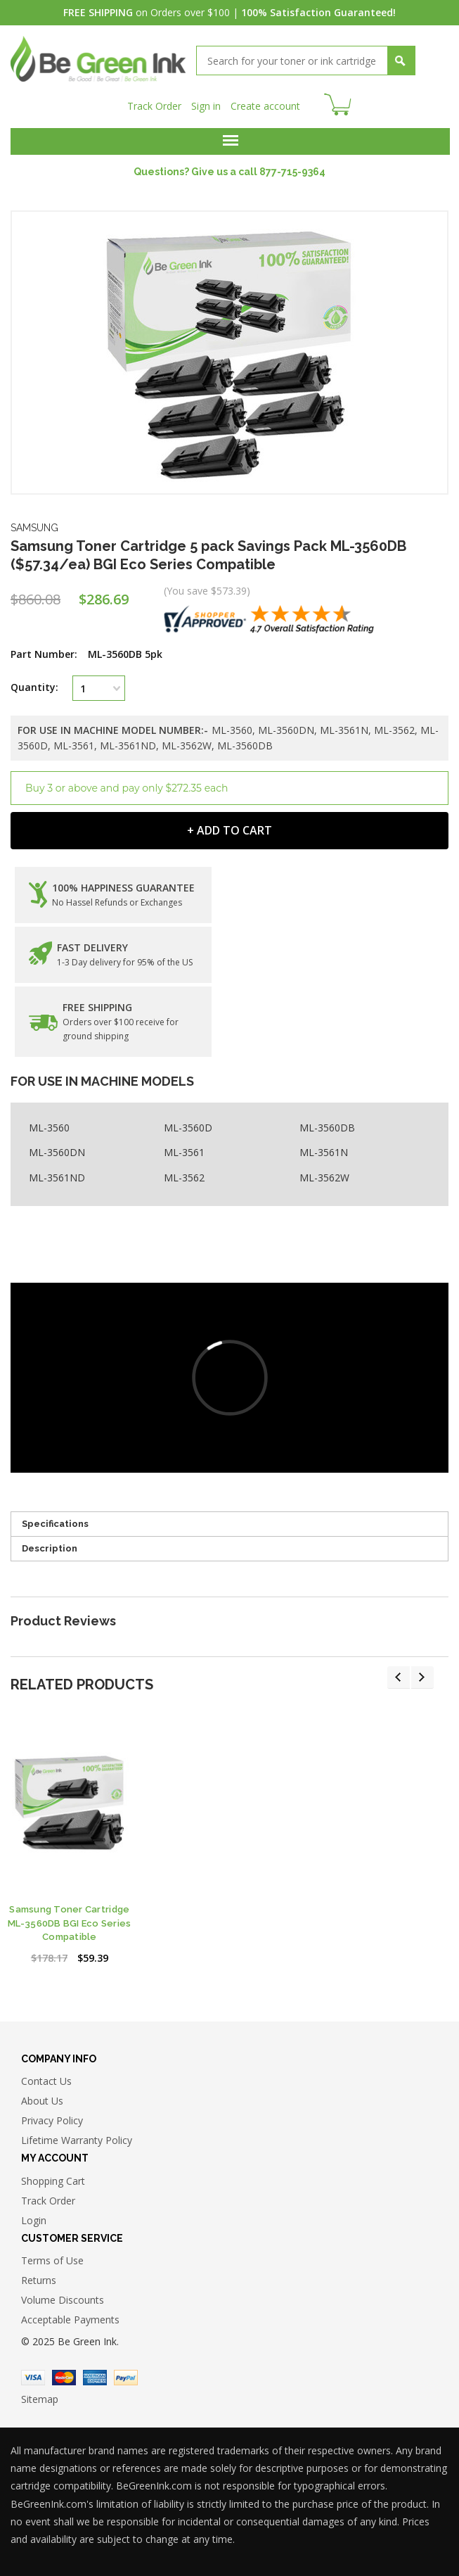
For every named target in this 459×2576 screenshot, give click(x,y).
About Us (42, 2100)
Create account (265, 106)
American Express (95, 2377)
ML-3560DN (57, 1152)
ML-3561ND (57, 1177)
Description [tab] (49, 1548)
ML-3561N (323, 1152)
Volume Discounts (62, 2300)
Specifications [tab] (55, 1523)
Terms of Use (52, 2260)
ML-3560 (49, 1127)
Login (33, 2220)
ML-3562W (324, 1177)
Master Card (64, 2377)
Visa (33, 2377)
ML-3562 (184, 1177)
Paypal (126, 2377)
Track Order (154, 106)
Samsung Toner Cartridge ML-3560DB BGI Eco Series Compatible (69, 1923)
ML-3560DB (327, 1127)
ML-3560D (188, 1127)
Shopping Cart (53, 2181)
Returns (38, 2280)
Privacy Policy (52, 2120)
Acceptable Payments (70, 2319)
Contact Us (46, 2081)
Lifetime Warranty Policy (76, 2140)
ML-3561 (184, 1152)
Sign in (206, 106)
